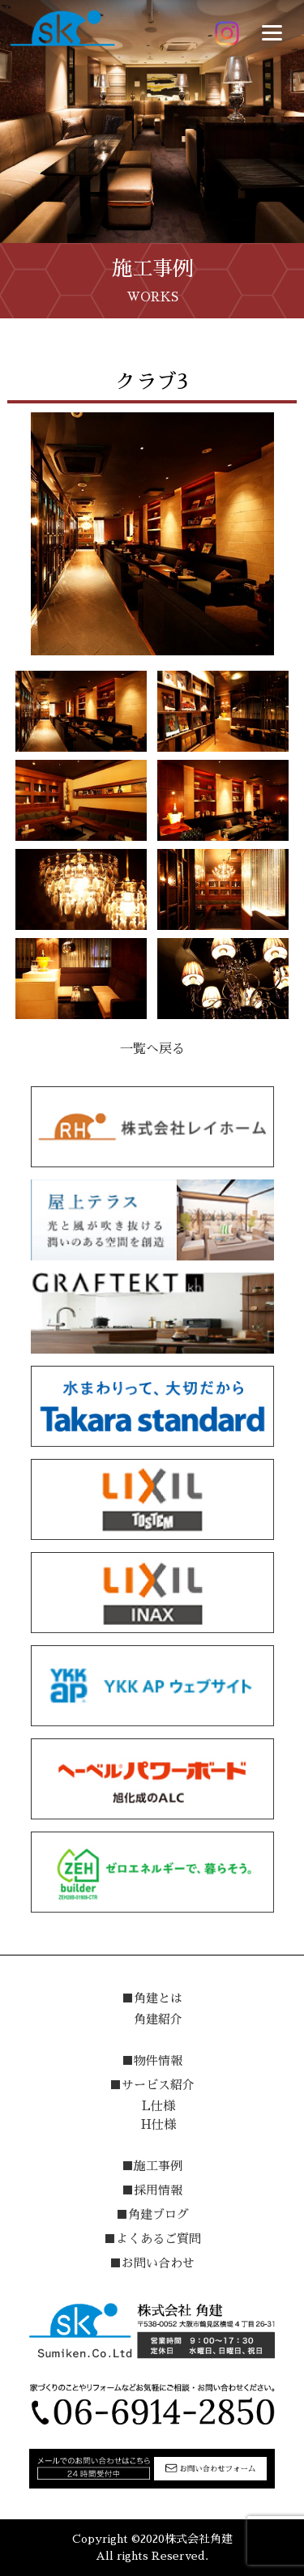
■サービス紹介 (152, 2085)
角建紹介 (158, 2019)
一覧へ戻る (152, 1049)
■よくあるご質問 (152, 2239)
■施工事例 (152, 2166)
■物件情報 (152, 2060)
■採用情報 (152, 2190)
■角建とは (152, 1998)
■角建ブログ (152, 2214)
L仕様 (158, 2106)
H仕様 (158, 2124)
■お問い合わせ (152, 2263)
